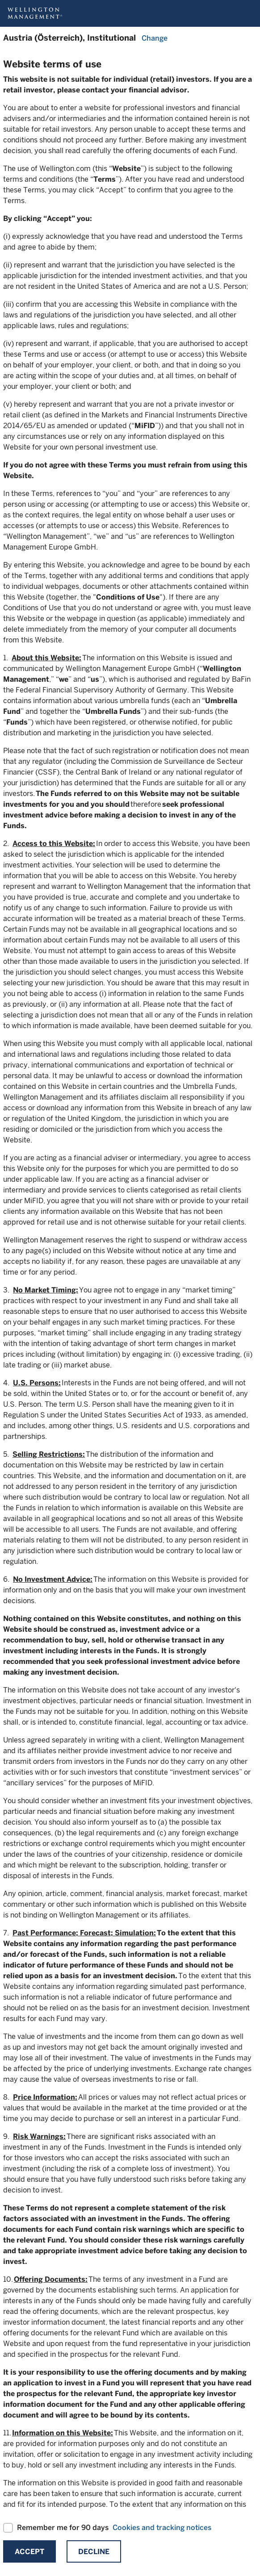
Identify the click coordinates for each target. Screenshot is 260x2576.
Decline (93, 2551)
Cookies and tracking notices (162, 2527)
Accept (29, 2551)
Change (155, 38)
